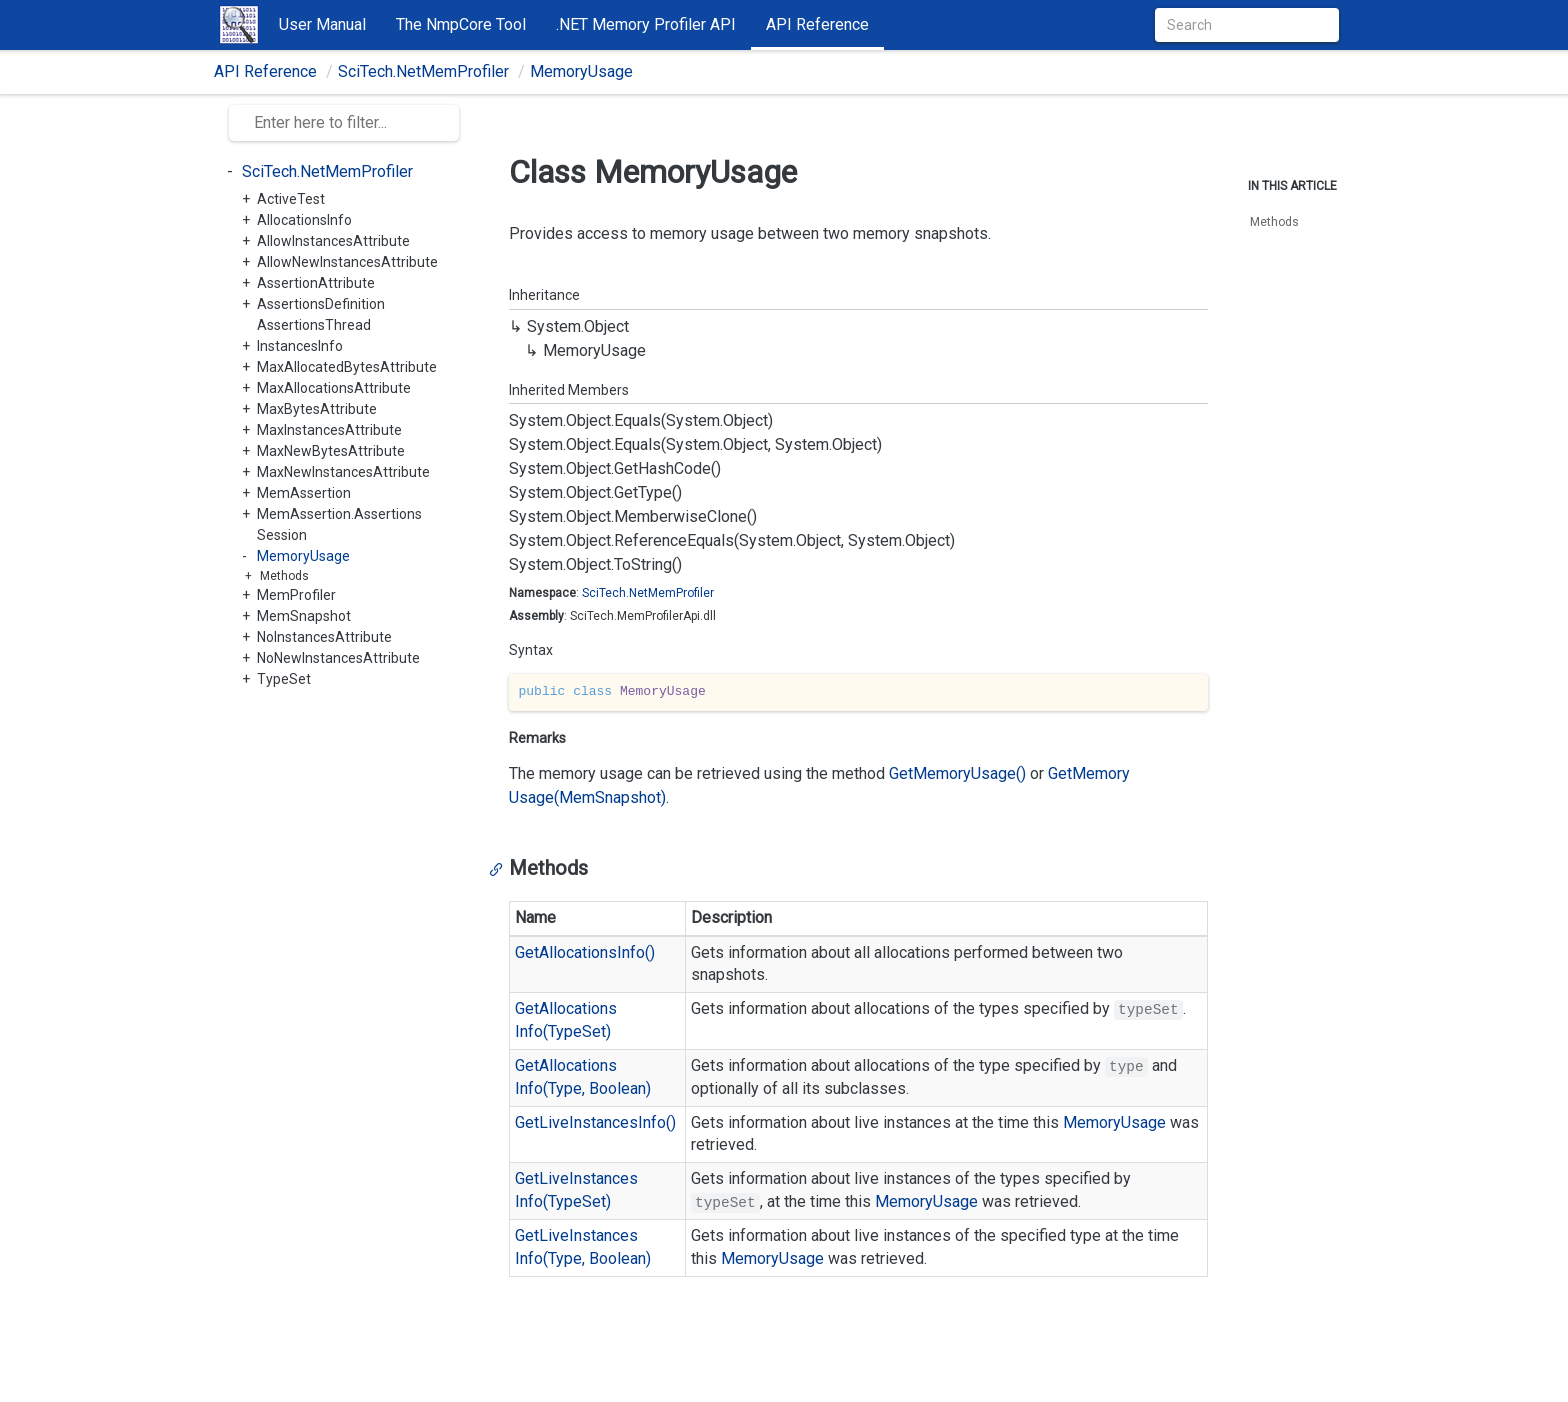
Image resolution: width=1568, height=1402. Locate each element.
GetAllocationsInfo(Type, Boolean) (583, 1077)
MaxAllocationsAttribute (334, 388)
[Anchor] (500, 868)
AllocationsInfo (304, 220)
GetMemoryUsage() (957, 773)
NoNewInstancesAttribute (338, 658)
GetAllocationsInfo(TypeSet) (566, 1020)
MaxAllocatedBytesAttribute (347, 367)
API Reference (817, 24)
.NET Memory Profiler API (646, 24)
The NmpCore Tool (461, 24)
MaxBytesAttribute (317, 409)
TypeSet (284, 679)
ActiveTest (291, 199)
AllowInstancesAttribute (333, 241)
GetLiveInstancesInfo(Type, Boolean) (583, 1247)
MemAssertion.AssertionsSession (339, 524)
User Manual (322, 24)
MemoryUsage (581, 71)
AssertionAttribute (316, 283)
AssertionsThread (314, 325)
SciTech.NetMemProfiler (423, 71)
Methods (284, 576)
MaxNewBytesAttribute (331, 451)
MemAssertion (304, 493)
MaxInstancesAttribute (329, 430)
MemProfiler (296, 595)
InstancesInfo (300, 346)
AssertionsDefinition (321, 304)
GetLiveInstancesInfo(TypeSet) (576, 1190)
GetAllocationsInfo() (585, 952)
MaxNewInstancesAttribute (343, 472)
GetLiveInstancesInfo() (595, 1122)
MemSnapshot (304, 616)
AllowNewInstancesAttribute (347, 262)
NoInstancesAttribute (324, 637)
